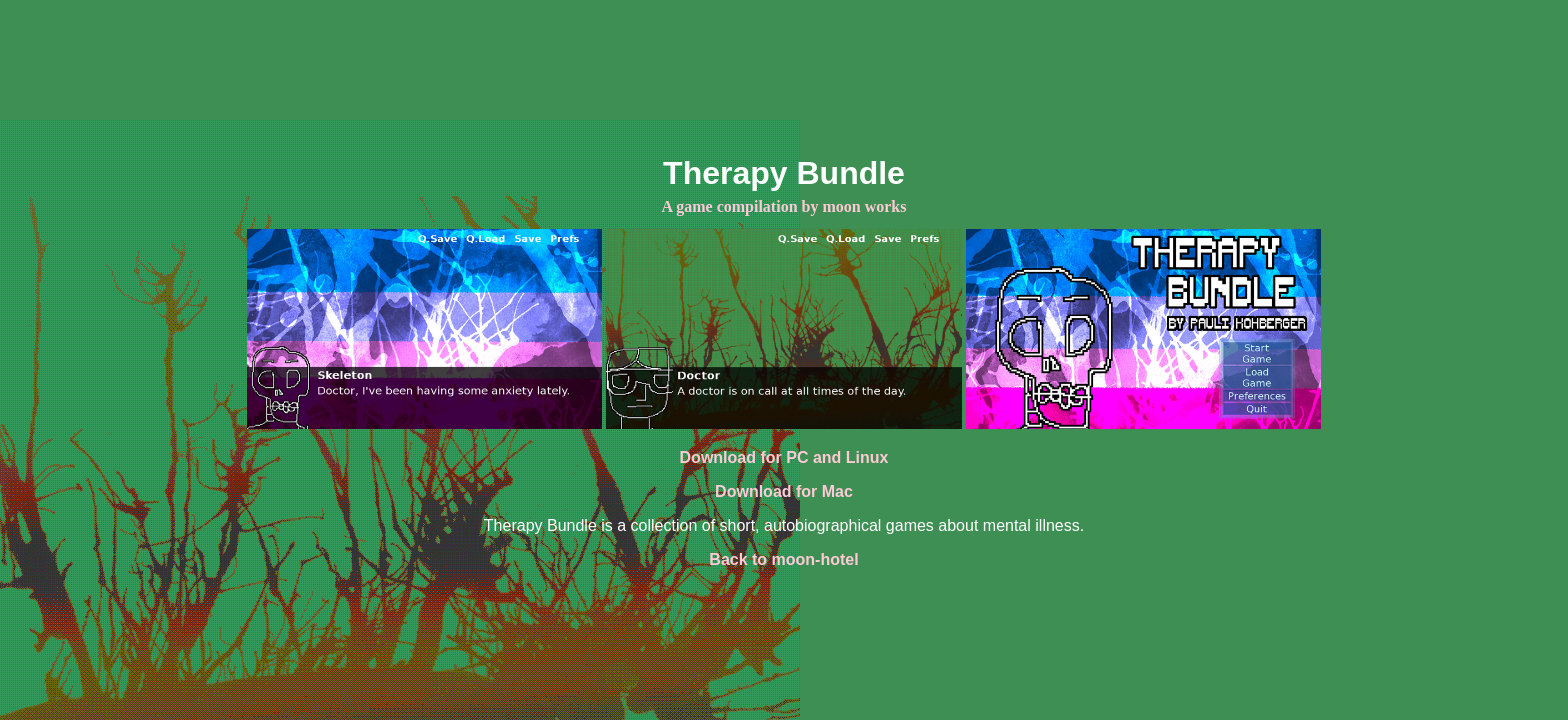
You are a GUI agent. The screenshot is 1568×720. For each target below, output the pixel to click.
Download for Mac (784, 491)
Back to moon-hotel (783, 559)
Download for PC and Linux (784, 457)
